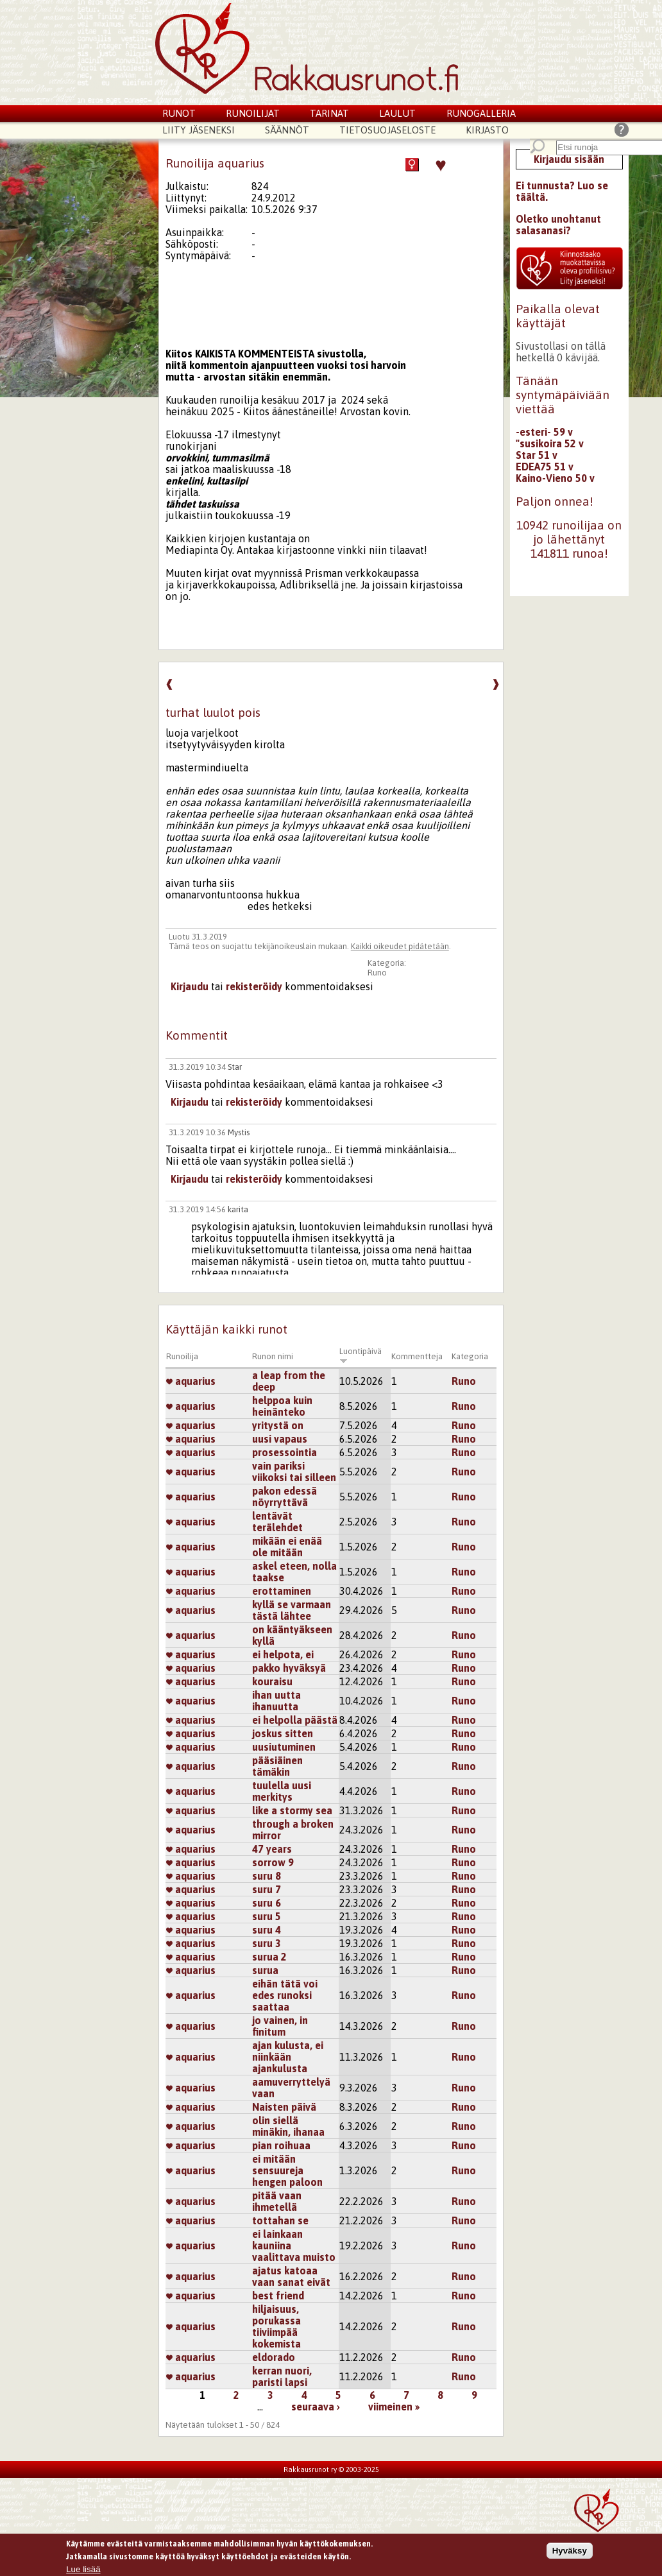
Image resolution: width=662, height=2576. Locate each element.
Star (235, 1067)
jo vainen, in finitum (280, 2026)
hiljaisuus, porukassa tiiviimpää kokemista (276, 2326)
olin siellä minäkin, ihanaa (288, 2126)
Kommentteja (417, 1356)
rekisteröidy (254, 986)
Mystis (239, 1132)
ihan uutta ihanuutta (276, 1700)
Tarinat (329, 113)
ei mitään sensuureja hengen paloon (287, 2170)
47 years (272, 1849)
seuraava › (315, 2406)
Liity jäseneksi (198, 130)
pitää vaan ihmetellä (276, 2201)
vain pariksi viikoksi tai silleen (294, 1471)
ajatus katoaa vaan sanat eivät (291, 2276)
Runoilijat (253, 113)
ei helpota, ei (283, 1654)
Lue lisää (83, 2570)
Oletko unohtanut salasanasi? (558, 224)
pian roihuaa (281, 2145)
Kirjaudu (189, 986)
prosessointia (284, 1452)
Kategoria (470, 1356)
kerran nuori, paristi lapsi (282, 2376)
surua (265, 1970)
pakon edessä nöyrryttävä (284, 1496)
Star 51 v (536, 455)
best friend (278, 2295)
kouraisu (272, 1681)
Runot (179, 113)
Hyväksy (569, 2551)
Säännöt (287, 130)
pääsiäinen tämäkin (277, 1766)
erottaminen (281, 1591)
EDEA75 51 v (544, 466)
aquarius (191, 1381)
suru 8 (266, 1876)
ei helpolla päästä (294, 1720)
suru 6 (266, 1903)
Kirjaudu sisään (569, 159)
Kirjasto (487, 130)
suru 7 (266, 1889)
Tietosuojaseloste (387, 130)
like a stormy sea (292, 1810)
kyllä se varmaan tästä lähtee (291, 1610)
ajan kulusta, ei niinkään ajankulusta (287, 2056)
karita (238, 1209)
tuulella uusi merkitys (281, 1791)
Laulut (397, 113)
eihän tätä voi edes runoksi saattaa (285, 1995)
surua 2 (269, 1956)
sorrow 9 (273, 1862)
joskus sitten (282, 1733)
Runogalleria (481, 113)
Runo (377, 972)
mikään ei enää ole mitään (287, 1546)
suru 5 (266, 1916)
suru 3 (266, 1943)
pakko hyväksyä (289, 1668)
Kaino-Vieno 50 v (555, 478)
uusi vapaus (279, 1439)
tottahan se (280, 2220)
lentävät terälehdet (277, 1521)
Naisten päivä (284, 2107)
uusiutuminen (284, 1747)
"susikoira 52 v (550, 443)
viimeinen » (394, 2406)
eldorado (273, 2357)
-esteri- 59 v (544, 432)
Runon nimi (272, 1356)
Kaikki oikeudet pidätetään (400, 946)
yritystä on (277, 1425)
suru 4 (266, 1930)
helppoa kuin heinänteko (282, 1406)
